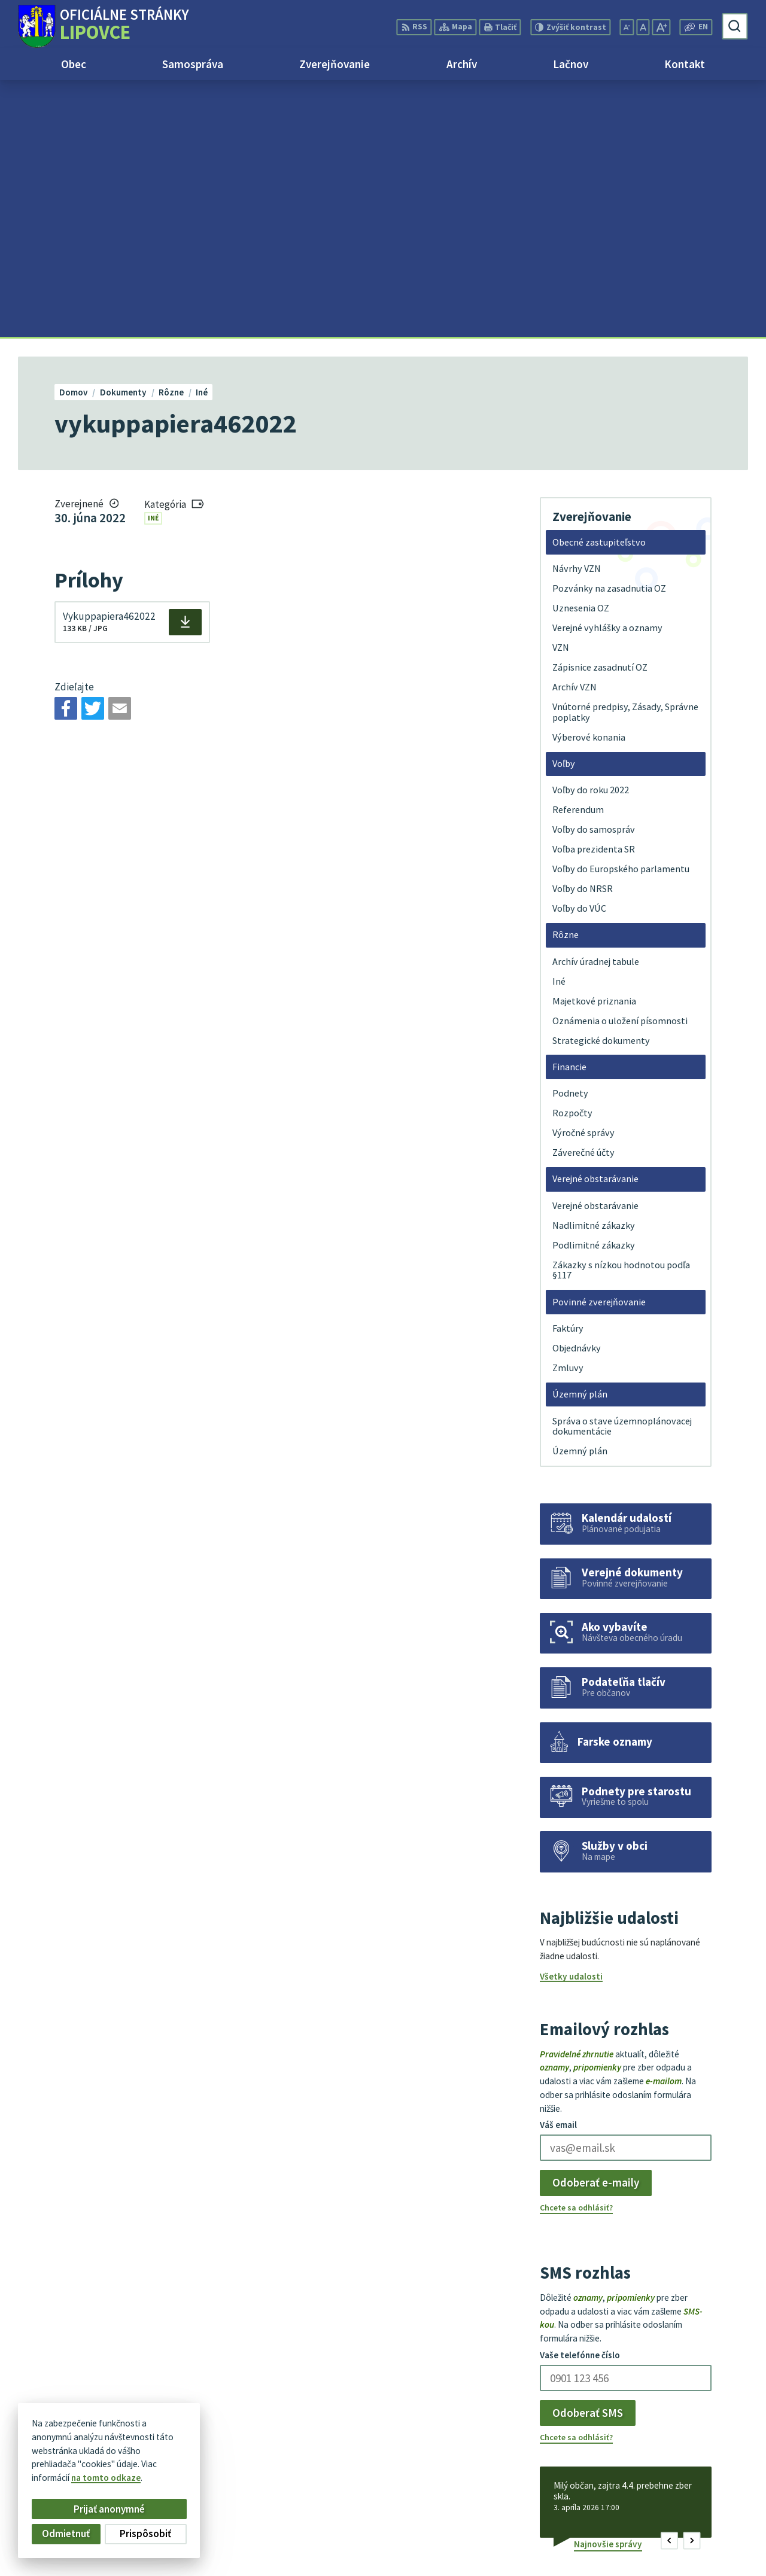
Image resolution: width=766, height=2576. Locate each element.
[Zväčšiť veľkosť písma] (661, 27)
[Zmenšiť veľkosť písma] (627, 27)
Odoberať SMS (587, 2156)
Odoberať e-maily (595, 1926)
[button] (669, 2284)
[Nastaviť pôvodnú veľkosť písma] (642, 27)
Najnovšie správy (608, 2287)
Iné (153, 261)
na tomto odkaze (106, 2477)
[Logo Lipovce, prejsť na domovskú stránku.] (103, 26)
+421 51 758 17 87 (713, 2519)
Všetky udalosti (571, 1720)
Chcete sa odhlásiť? (576, 1950)
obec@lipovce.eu (712, 2532)
